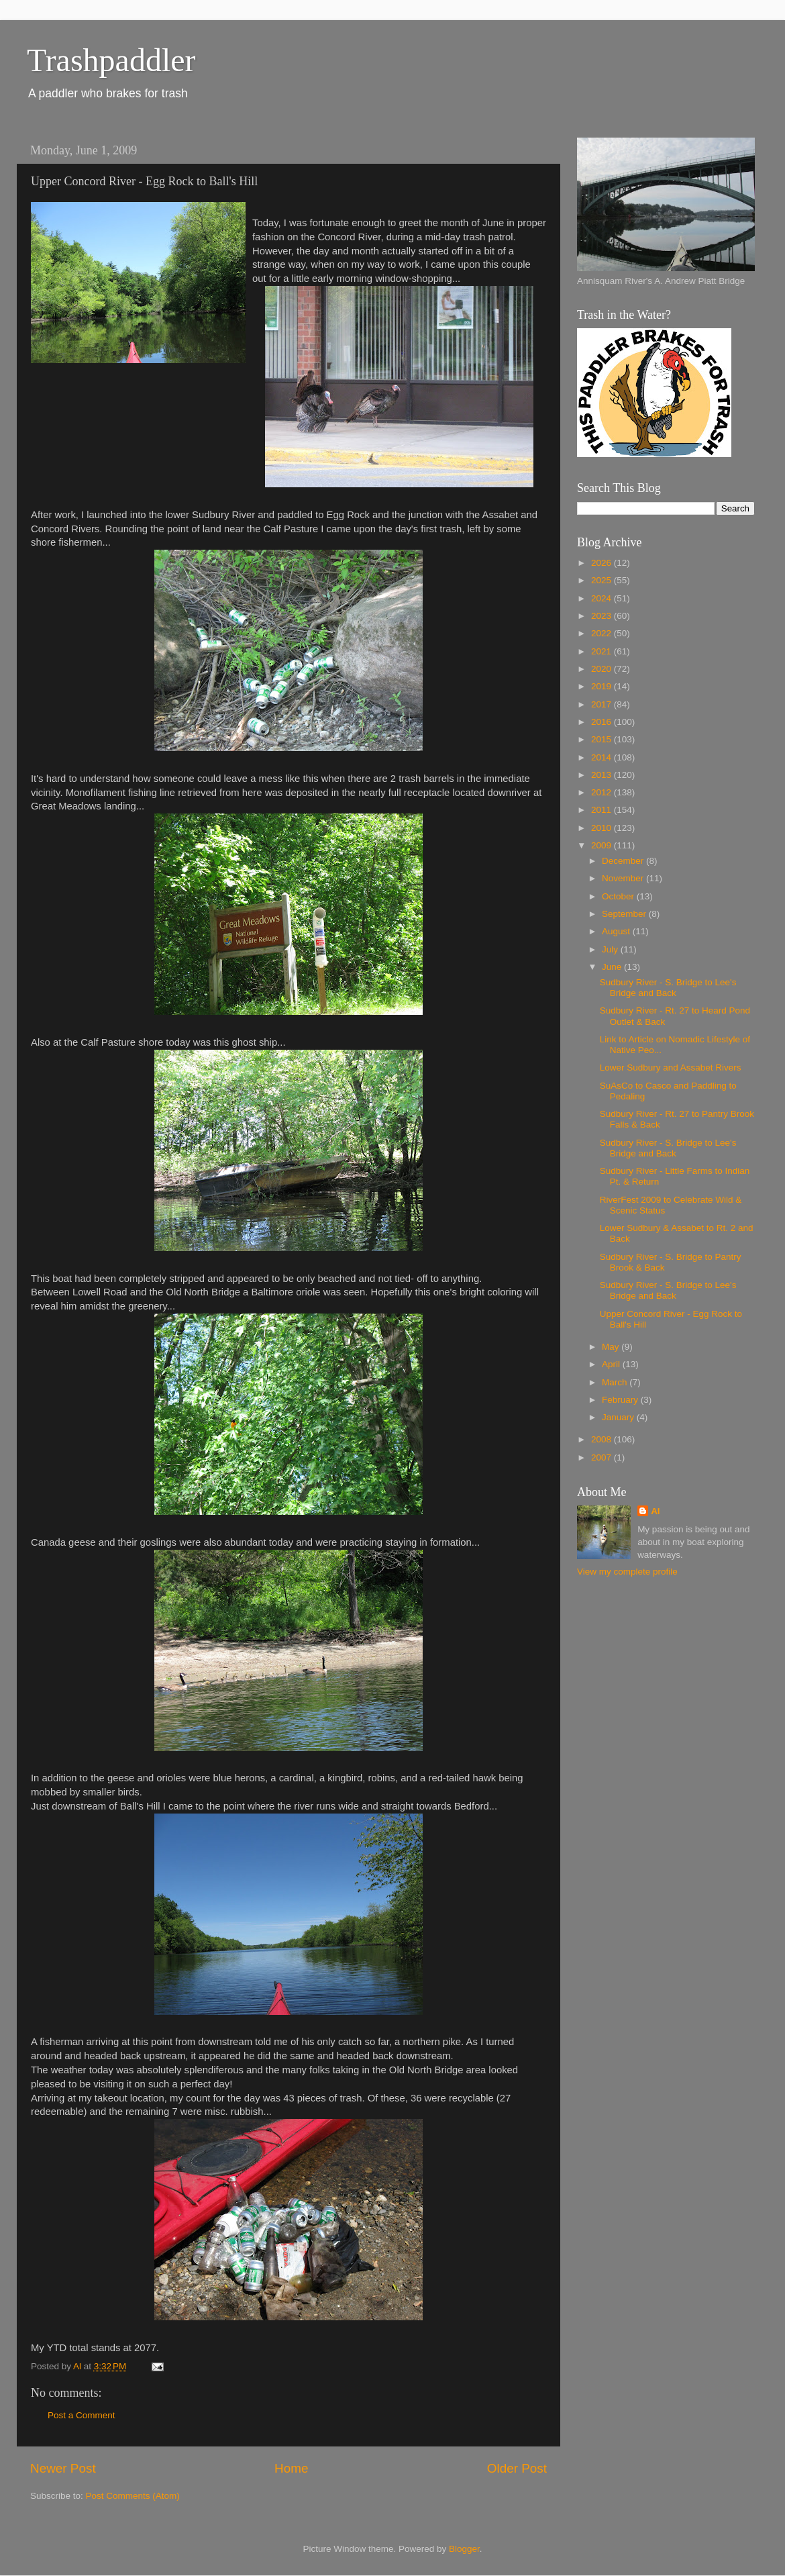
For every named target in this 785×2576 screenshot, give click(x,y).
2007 (602, 1457)
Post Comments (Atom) (133, 2496)
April (612, 1364)
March (615, 1382)
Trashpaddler (111, 60)
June (613, 967)
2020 (602, 669)
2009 (602, 845)
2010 (602, 828)
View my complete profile (627, 1572)
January (619, 1417)
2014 (602, 757)
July (611, 949)
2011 (602, 810)
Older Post (517, 2468)
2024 (602, 598)
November (624, 878)
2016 (602, 722)
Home (291, 2468)
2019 (602, 686)
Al (655, 1511)
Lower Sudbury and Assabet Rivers (670, 1067)
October (619, 896)
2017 (602, 704)
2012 (602, 792)
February (621, 1400)
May (611, 1347)
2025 (602, 580)
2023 (602, 616)
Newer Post (63, 2468)
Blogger (464, 2549)
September (625, 914)
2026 (602, 563)
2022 (602, 633)
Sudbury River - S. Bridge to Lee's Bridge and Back (668, 987)
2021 (602, 651)
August (617, 931)
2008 (602, 1439)
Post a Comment (81, 2415)
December (624, 861)
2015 (602, 739)
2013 (602, 775)
